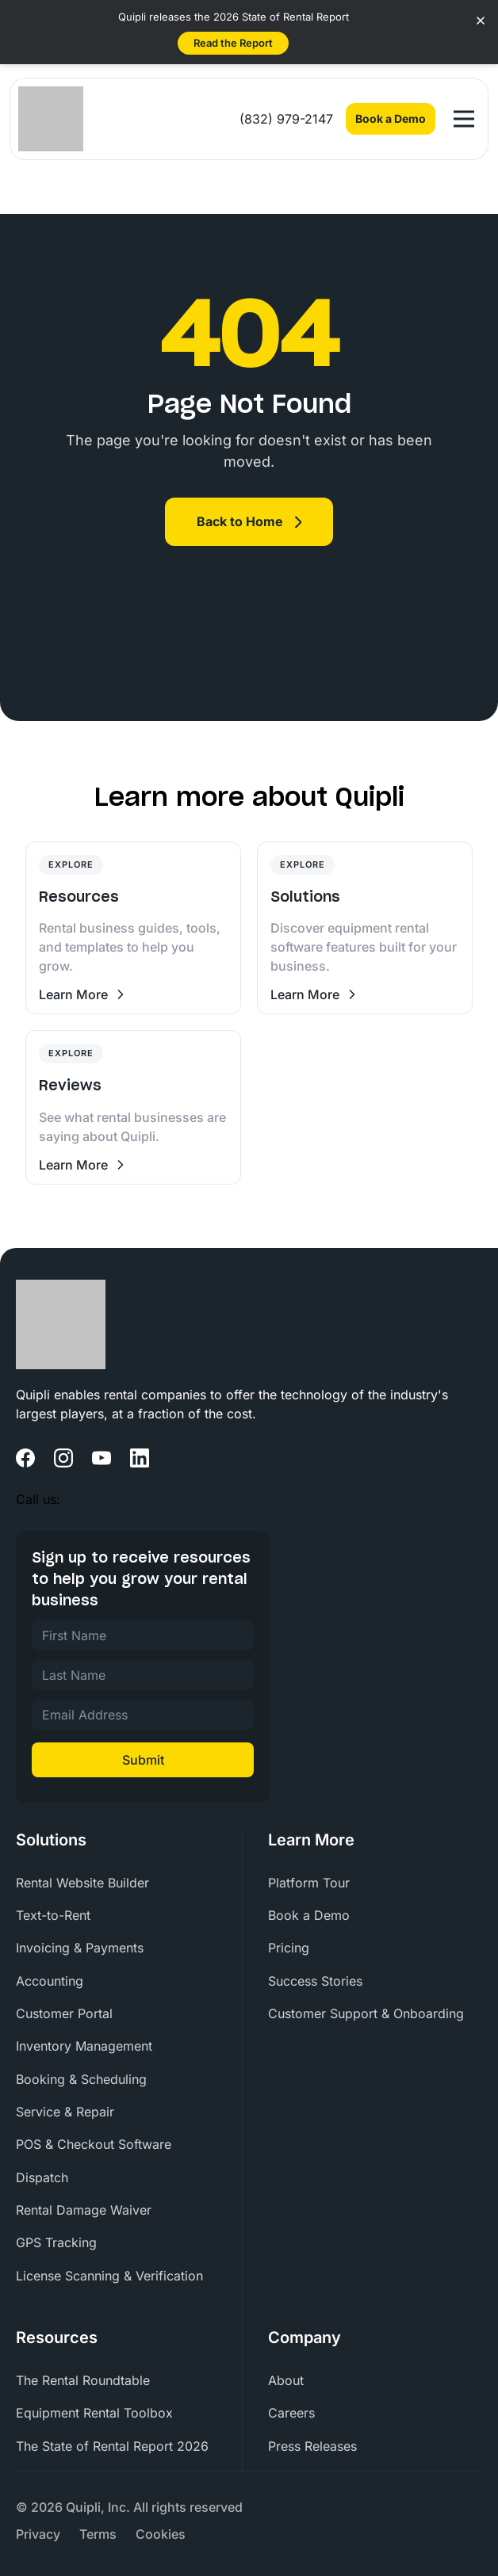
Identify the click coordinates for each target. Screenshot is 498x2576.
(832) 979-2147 (286, 119)
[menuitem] (122, 1883)
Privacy (38, 2534)
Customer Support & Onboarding (366, 2013)
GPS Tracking (56, 2242)
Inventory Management (84, 2046)
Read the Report (233, 42)
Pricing (288, 1948)
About (286, 2380)
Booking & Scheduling (81, 2079)
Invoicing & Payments (80, 1948)
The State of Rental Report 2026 (112, 2446)
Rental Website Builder (82, 1883)
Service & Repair (65, 2112)
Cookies (161, 2534)
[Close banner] (480, 21)
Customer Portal (64, 2013)
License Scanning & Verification (109, 2276)
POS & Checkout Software (93, 2144)
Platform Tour (309, 1883)
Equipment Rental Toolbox (94, 2413)
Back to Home (240, 521)
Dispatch (42, 2177)
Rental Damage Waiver (83, 2210)
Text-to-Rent (53, 1915)
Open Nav (467, 111)
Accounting (49, 1981)
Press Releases (312, 2446)
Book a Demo (390, 118)
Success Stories (315, 1981)
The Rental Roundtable (83, 2380)
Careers (291, 2413)
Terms (98, 2534)
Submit (143, 1760)
